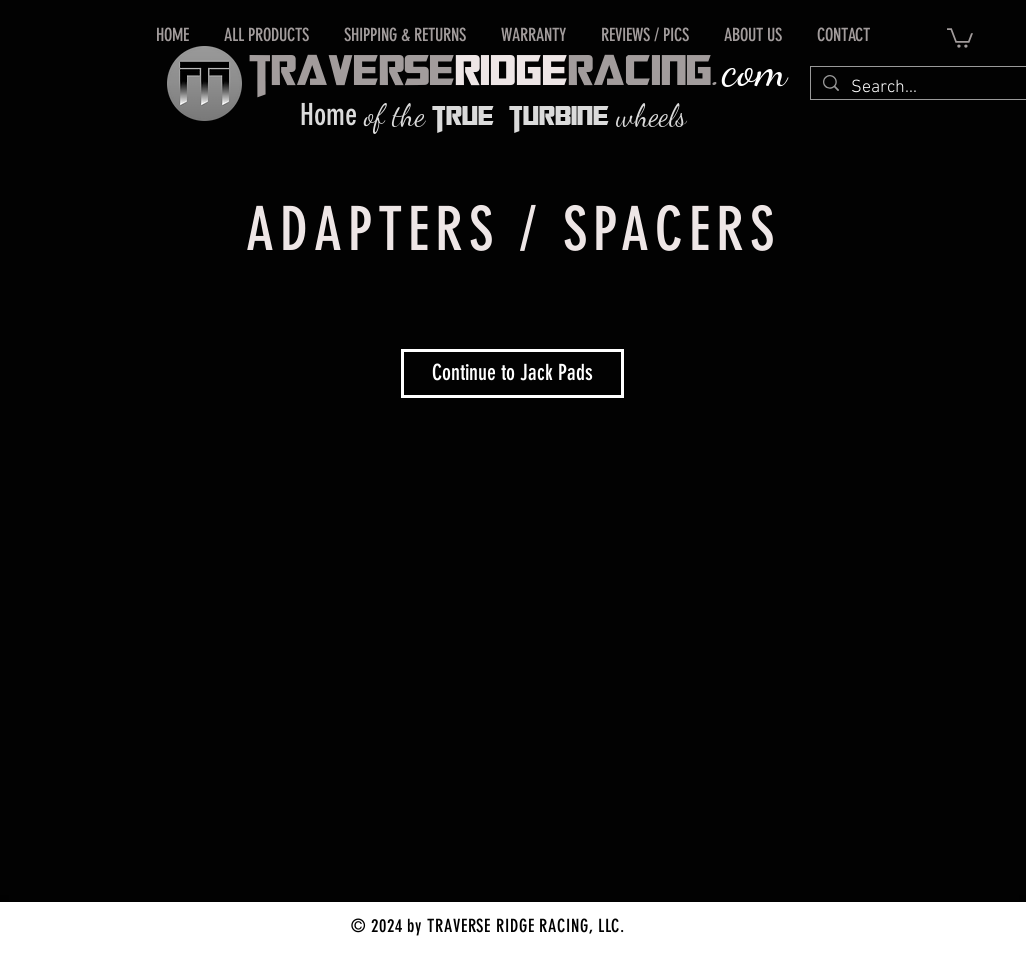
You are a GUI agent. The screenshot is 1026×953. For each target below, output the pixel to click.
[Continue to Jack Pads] (512, 373)
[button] (960, 37)
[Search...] (917, 87)
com (754, 69)
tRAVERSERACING (480, 73)
